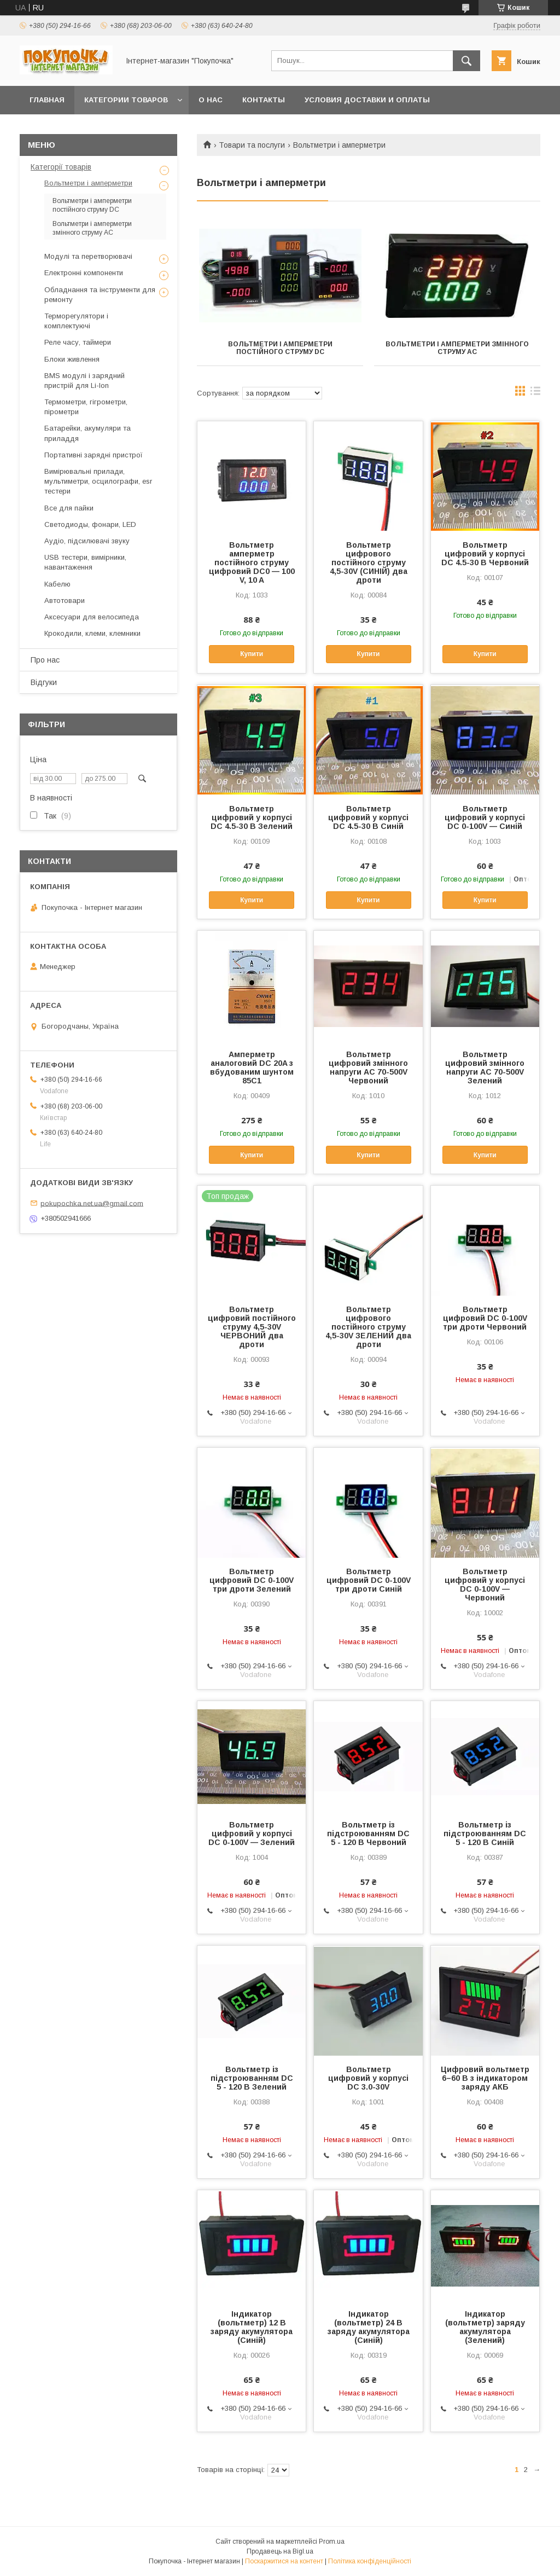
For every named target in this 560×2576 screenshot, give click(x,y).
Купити (251, 654)
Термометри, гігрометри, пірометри (85, 407)
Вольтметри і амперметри (88, 183)
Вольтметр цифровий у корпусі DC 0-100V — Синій (485, 817)
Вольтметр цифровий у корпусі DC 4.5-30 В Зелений (252, 817)
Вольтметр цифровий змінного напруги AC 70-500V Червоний (368, 1067)
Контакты (263, 100)
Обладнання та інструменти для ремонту (99, 295)
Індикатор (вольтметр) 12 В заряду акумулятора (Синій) (252, 2327)
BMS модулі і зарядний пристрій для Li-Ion (84, 381)
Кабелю (57, 584)
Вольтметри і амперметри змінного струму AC (457, 348)
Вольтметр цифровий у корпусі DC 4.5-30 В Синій (368, 817)
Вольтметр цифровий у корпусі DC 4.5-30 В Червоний (485, 554)
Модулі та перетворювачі (88, 256)
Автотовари (64, 600)
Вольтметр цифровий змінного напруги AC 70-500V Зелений (484, 1067)
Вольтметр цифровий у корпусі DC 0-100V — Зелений (251, 1833)
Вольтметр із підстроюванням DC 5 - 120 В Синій (485, 1833)
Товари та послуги (252, 145)
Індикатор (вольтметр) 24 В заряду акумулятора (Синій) (369, 2327)
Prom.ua (332, 2541)
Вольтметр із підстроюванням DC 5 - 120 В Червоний (368, 1833)
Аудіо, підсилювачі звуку (87, 541)
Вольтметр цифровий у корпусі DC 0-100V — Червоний (485, 1584)
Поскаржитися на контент (284, 2561)
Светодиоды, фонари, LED (90, 524)
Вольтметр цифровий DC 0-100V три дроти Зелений (251, 1580)
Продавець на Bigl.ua (280, 2551)
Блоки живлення (72, 359)
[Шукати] (466, 60)
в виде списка (535, 393)
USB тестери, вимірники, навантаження (85, 562)
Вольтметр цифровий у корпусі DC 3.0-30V (368, 2078)
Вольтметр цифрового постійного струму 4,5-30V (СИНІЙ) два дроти (368, 562)
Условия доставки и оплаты (367, 100)
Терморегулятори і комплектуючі (76, 321)
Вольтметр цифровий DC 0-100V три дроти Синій (368, 1580)
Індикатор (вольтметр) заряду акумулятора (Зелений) (485, 2327)
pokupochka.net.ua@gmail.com (91, 1203)
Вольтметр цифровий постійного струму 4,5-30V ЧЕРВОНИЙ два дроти (252, 1327)
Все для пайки (69, 508)
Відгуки (44, 682)
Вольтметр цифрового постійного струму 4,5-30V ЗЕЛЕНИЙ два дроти (368, 1327)
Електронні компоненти (83, 273)
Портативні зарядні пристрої (93, 455)
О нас (211, 100)
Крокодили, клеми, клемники (92, 633)
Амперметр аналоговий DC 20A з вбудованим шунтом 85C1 (252, 1067)
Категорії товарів (61, 167)
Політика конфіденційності (369, 2561)
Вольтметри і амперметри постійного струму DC (280, 348)
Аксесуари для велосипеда (91, 617)
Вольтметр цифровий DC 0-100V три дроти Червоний (485, 1318)
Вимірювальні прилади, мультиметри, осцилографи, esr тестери (98, 481)
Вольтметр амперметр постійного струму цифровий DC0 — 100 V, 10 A (252, 562)
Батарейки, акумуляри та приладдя (87, 433)
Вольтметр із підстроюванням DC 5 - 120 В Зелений (252, 2078)
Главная (47, 100)
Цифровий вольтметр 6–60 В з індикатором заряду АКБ (485, 2078)
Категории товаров (126, 100)
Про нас (45, 659)
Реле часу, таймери (77, 342)
